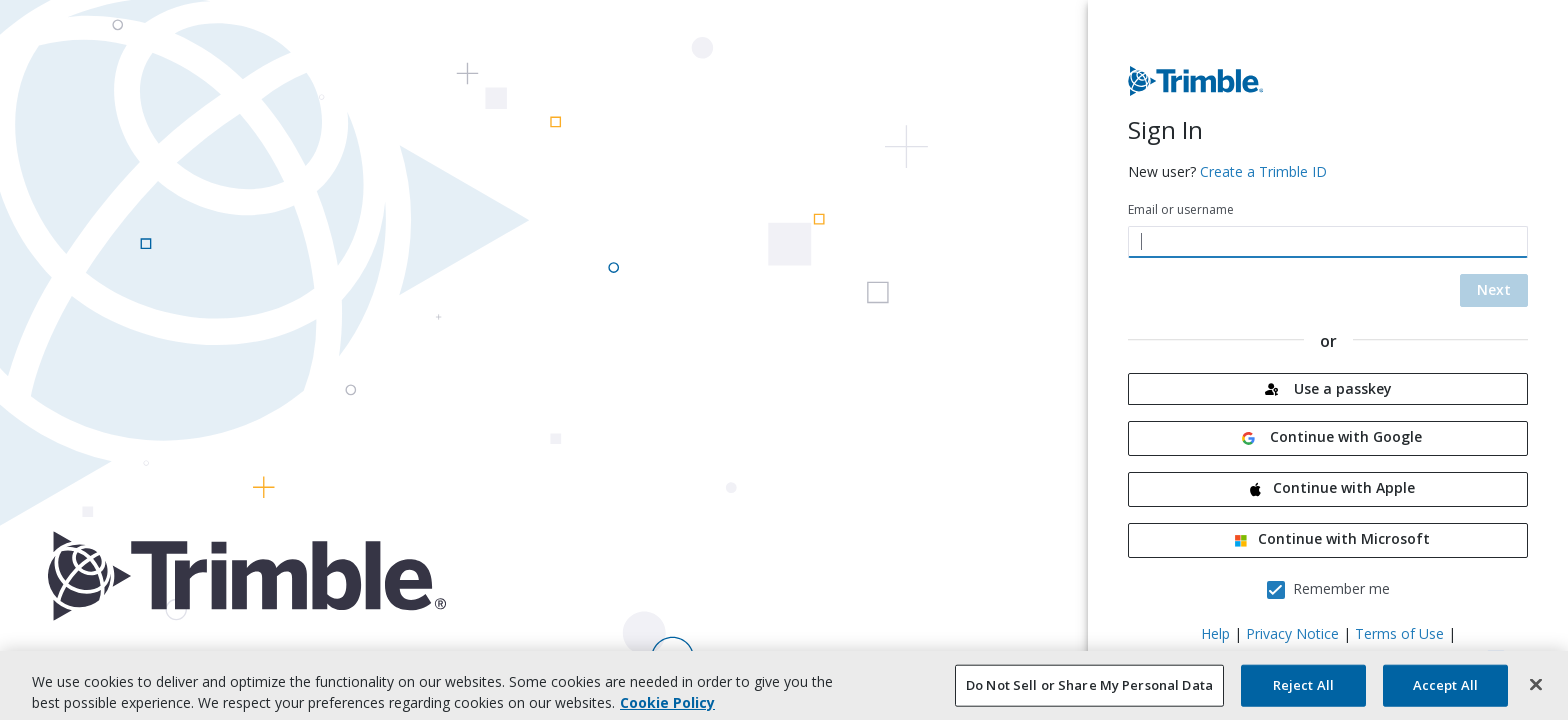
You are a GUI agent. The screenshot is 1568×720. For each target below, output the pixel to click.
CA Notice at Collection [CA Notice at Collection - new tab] (1220, 657)
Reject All (1303, 695)
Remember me (1341, 588)
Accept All (1445, 695)
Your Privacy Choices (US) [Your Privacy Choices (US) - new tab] (1394, 657)
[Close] (1536, 694)
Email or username (1181, 209)
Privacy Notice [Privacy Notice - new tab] (1292, 633)
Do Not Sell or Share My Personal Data (1089, 695)
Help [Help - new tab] (1215, 633)
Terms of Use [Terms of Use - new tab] (1399, 633)
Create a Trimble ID (1263, 171)
